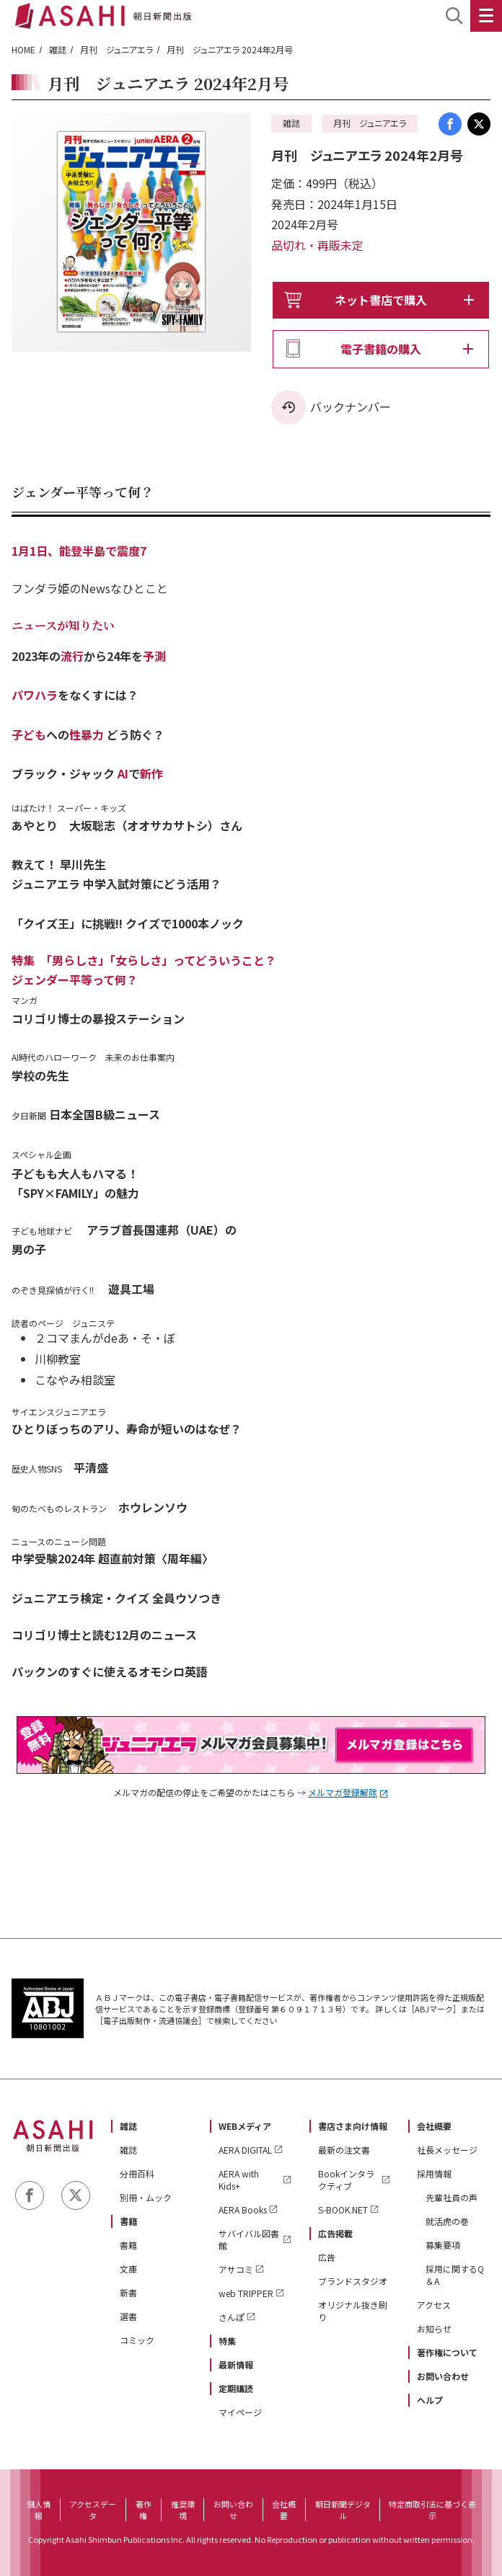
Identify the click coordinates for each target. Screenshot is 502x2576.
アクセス (434, 2305)
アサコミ (236, 2269)
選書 (128, 2316)
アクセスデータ (92, 2509)
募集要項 (443, 2245)
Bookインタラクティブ (346, 2179)
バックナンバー (350, 406)
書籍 (128, 2221)
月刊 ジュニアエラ (116, 49)
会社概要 (434, 2126)
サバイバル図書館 (249, 2239)
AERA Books (243, 2209)
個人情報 (38, 2509)
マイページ (240, 2412)
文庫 (128, 2268)
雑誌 (57, 49)
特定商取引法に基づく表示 (432, 2509)
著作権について (447, 2352)
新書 (128, 2292)
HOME (23, 49)
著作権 (143, 2509)
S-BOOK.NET (343, 2209)
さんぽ (232, 2317)
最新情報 (236, 2364)
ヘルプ (430, 2400)
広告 (326, 2257)
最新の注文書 (344, 2150)
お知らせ (434, 2328)
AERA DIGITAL (245, 2150)
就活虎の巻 (447, 2221)
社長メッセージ (447, 2150)
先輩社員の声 (451, 2197)
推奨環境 (183, 2509)
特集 (227, 2341)
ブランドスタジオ (352, 2281)
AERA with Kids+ (239, 2179)
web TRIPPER (246, 2293)
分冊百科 (137, 2173)
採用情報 (434, 2173)
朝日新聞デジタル (343, 2509)
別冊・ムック (146, 2197)
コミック (137, 2340)
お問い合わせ (443, 2376)
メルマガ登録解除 (342, 1792)
